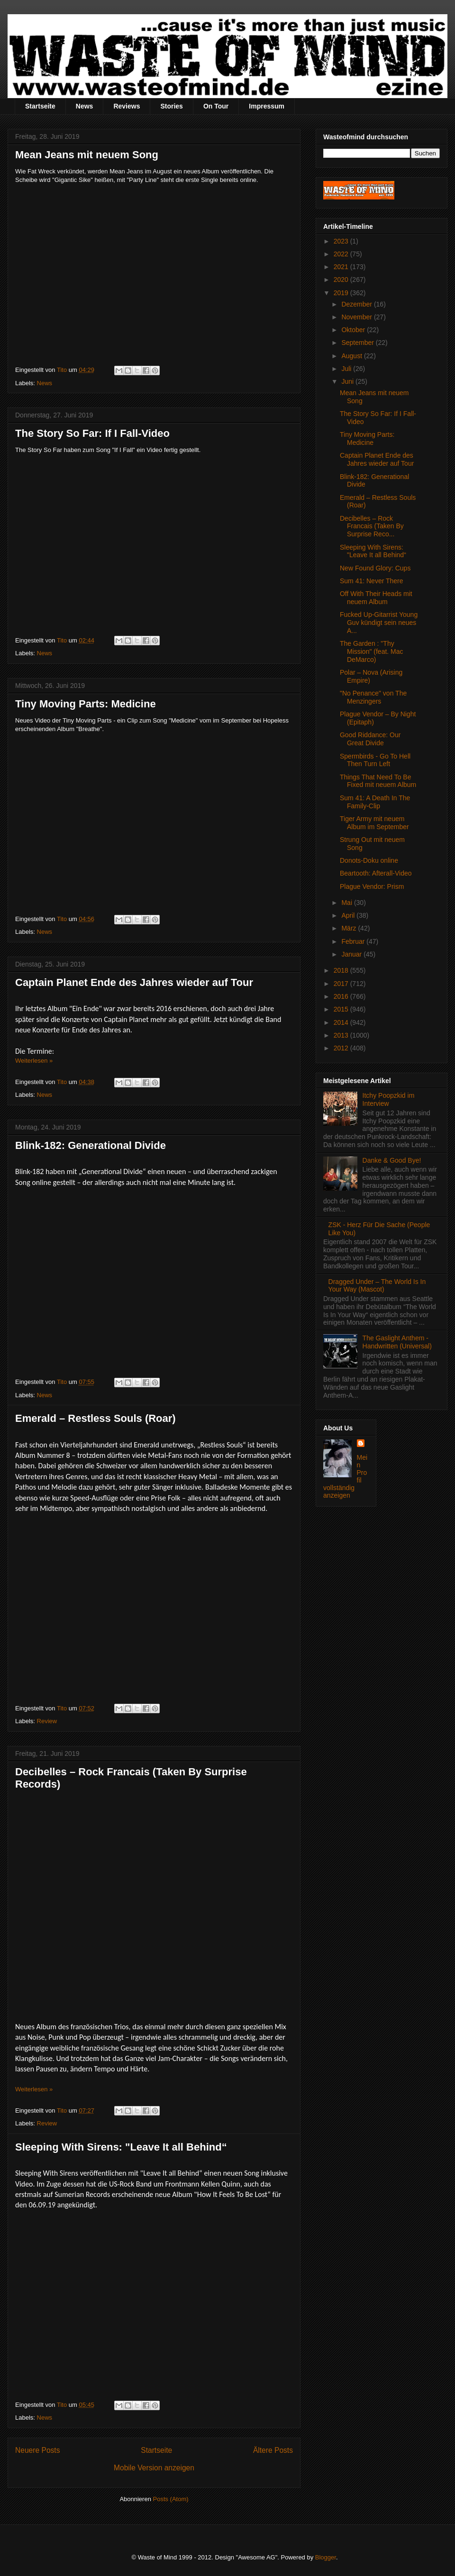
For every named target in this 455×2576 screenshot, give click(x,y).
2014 (342, 1022)
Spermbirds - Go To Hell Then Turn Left (375, 760)
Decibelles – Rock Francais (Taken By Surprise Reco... (372, 526)
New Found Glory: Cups (375, 568)
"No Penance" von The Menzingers (373, 697)
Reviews (126, 106)
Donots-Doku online (369, 860)
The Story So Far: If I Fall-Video (92, 433)
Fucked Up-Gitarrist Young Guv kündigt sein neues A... (379, 622)
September (358, 342)
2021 (342, 267)
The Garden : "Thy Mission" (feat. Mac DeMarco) (371, 651)
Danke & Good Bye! (392, 1160)
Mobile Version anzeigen (154, 2468)
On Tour (215, 106)
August (352, 356)
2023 (342, 241)
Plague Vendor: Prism (372, 886)
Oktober (354, 330)
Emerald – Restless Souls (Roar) (95, 1418)
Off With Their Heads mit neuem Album (376, 598)
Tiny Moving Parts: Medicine (85, 704)
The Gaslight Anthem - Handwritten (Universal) (397, 1342)
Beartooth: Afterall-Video (376, 873)
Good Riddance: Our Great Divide (370, 739)
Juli (347, 368)
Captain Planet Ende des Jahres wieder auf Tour (134, 982)
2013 (342, 1035)
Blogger (325, 2557)
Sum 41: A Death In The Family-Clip (375, 802)
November (357, 317)
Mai (347, 902)
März (349, 928)
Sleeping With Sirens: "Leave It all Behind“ (121, 2147)
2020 (342, 279)
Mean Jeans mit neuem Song (86, 155)
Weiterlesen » (34, 1060)
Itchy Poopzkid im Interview (389, 1099)
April (348, 915)
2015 (342, 1009)
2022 (342, 254)
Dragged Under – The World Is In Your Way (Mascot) (377, 1285)
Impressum (266, 106)
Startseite (40, 106)
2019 (342, 293)
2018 (342, 970)
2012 (342, 1048)
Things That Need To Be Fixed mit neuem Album (378, 781)
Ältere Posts (273, 2450)
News (84, 106)
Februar (353, 941)
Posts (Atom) (171, 2499)
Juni (348, 381)
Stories (171, 106)
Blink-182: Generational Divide (90, 1145)
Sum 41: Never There (371, 581)
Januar (352, 954)
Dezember (357, 304)
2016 (342, 996)
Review (47, 1721)
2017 (342, 983)
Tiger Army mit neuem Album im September (374, 823)
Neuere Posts (37, 2450)
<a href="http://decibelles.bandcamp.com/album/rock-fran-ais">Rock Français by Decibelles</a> (98, 1908)
